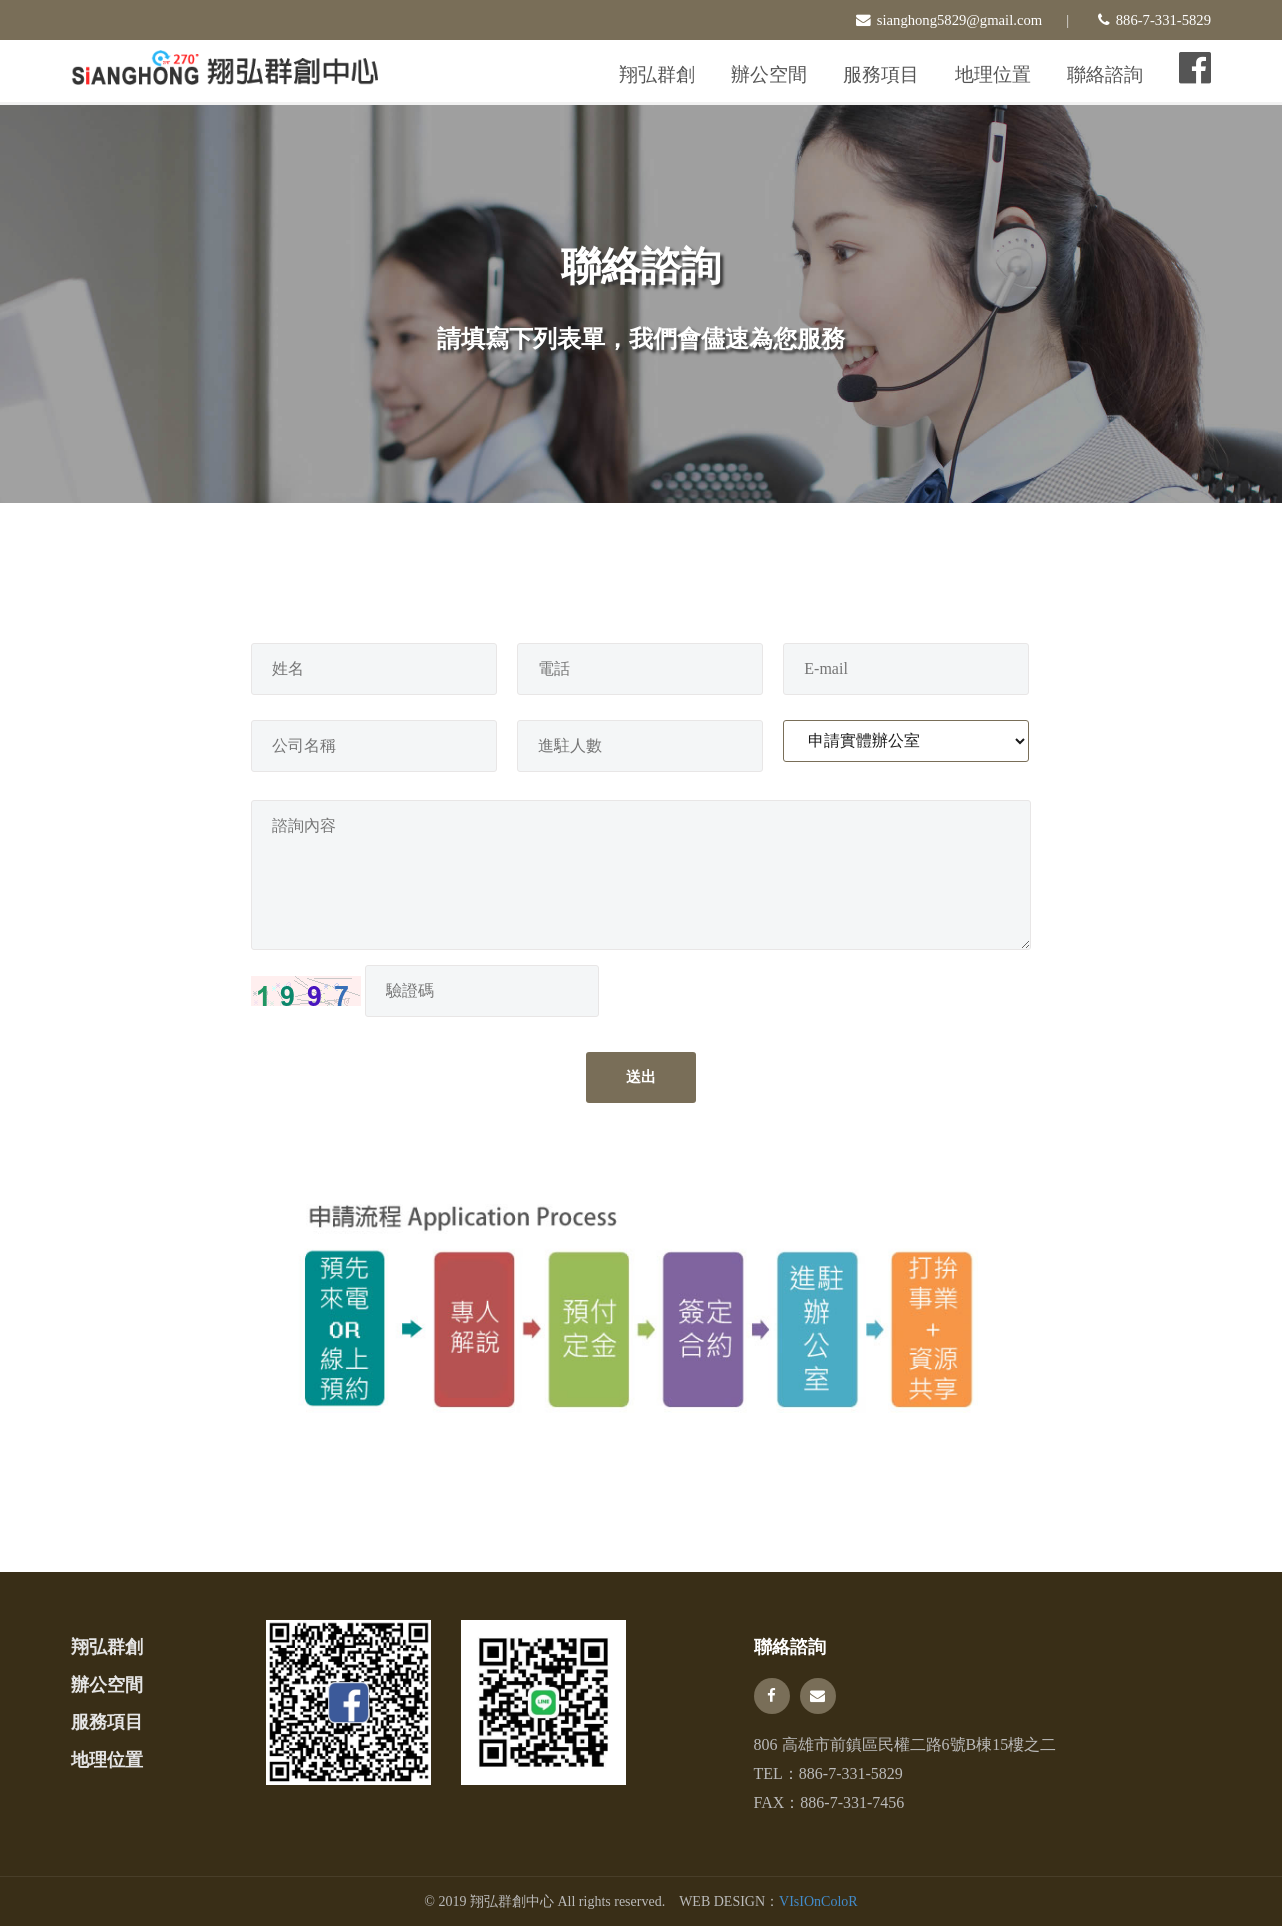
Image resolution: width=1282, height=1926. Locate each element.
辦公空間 (769, 74)
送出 (641, 1077)
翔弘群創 (657, 74)
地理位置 (993, 74)
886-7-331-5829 (851, 1773)
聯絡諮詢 (1105, 74)
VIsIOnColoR (818, 1901)
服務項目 (881, 74)
